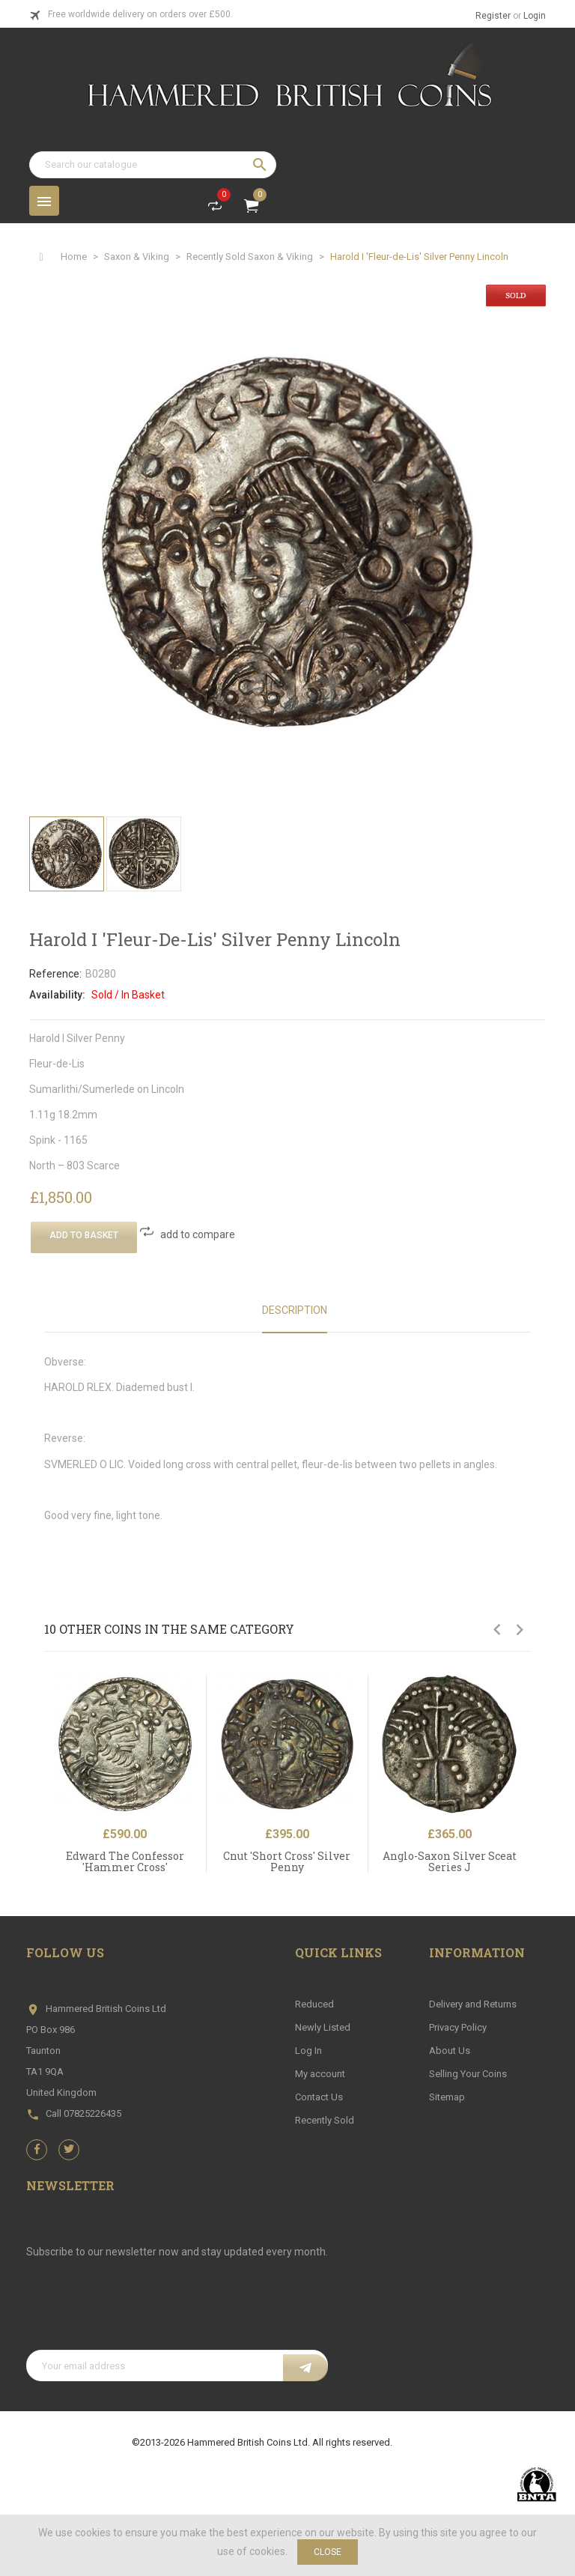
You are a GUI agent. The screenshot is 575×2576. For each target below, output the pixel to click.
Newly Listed (322, 2027)
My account (320, 2073)
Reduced (314, 2004)
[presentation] (140, 2313)
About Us (449, 2050)
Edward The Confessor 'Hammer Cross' (125, 1861)
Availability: (57, 995)
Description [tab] (294, 1310)
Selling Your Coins (468, 2073)
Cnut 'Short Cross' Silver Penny (286, 1861)
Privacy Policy (458, 2027)
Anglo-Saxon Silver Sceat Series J (450, 1861)
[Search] (152, 164)
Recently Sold (324, 2120)
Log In (308, 2050)
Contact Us (319, 2097)
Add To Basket (83, 1235)
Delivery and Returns (473, 2004)
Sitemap (447, 2097)
